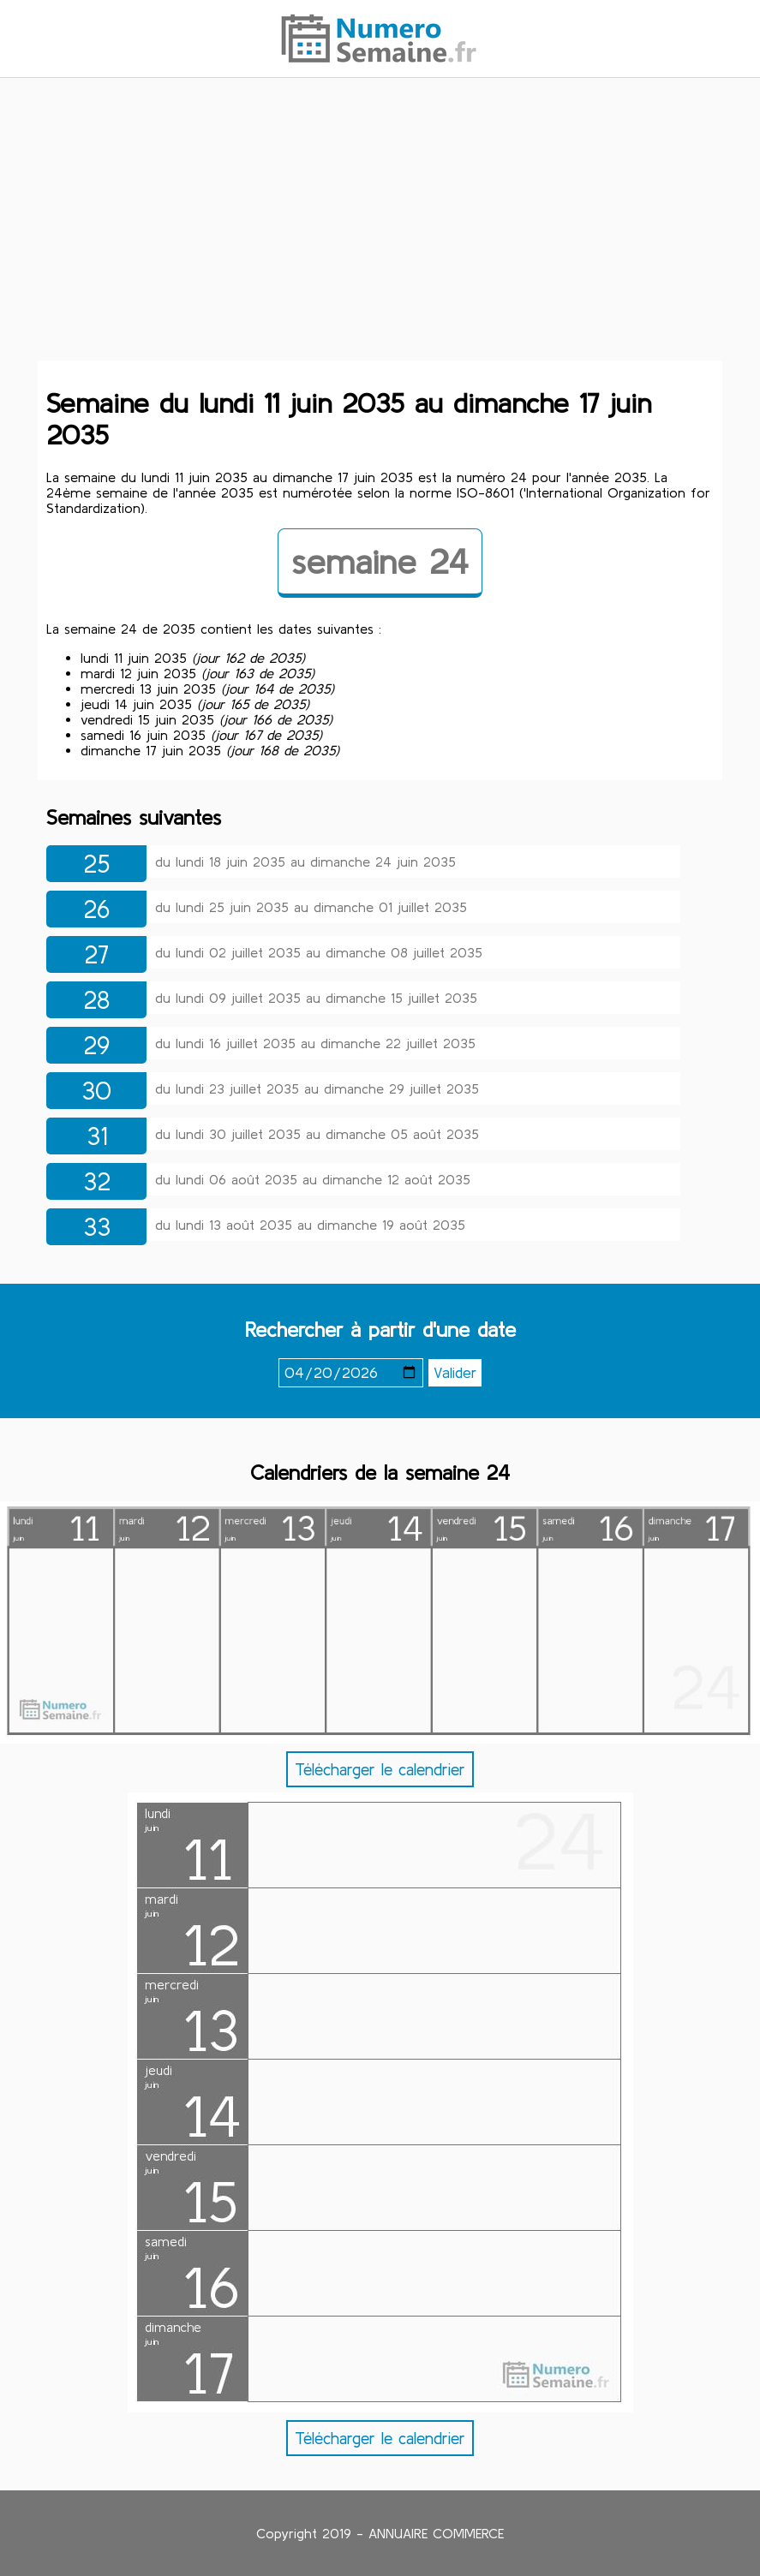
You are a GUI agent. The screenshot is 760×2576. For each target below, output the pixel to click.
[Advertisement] (380, 225)
